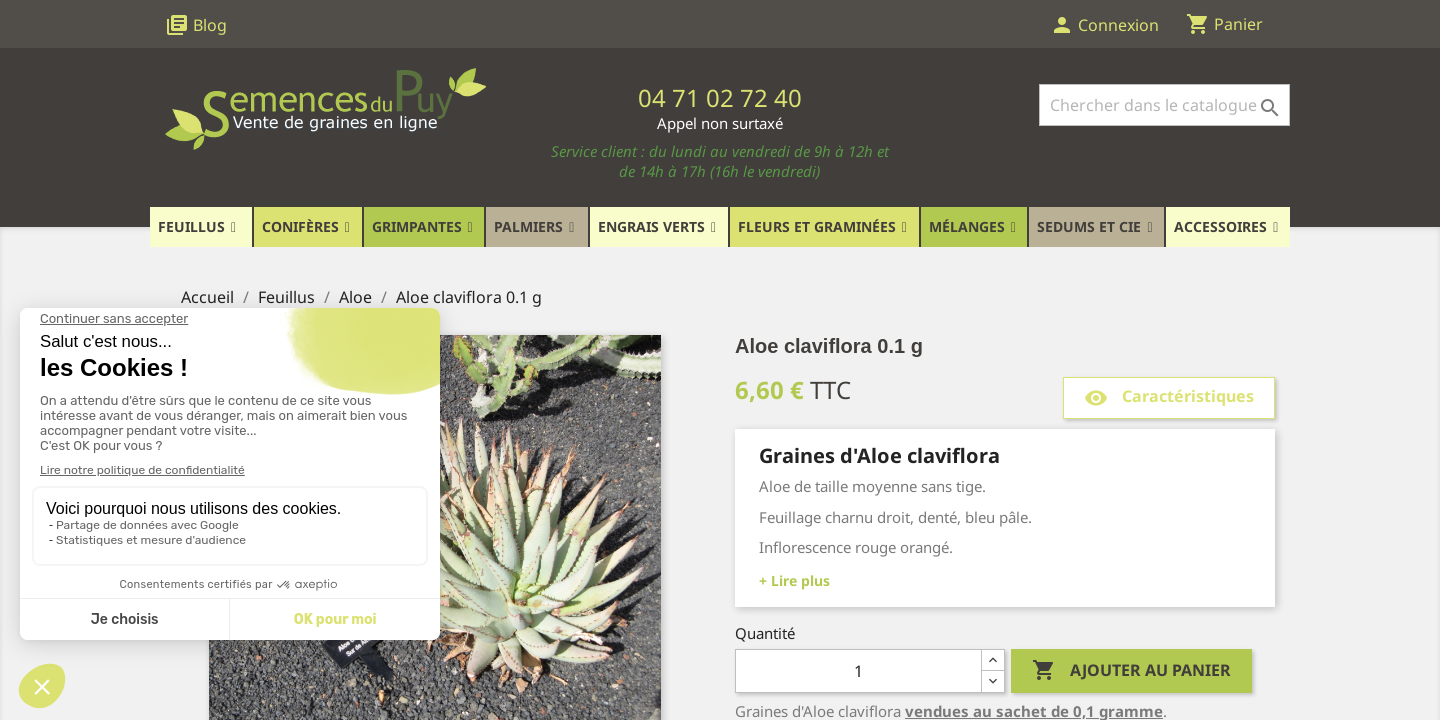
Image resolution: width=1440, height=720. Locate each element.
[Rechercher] (1164, 105)
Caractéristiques (1169, 397)
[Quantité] (858, 671)
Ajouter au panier (1131, 671)
